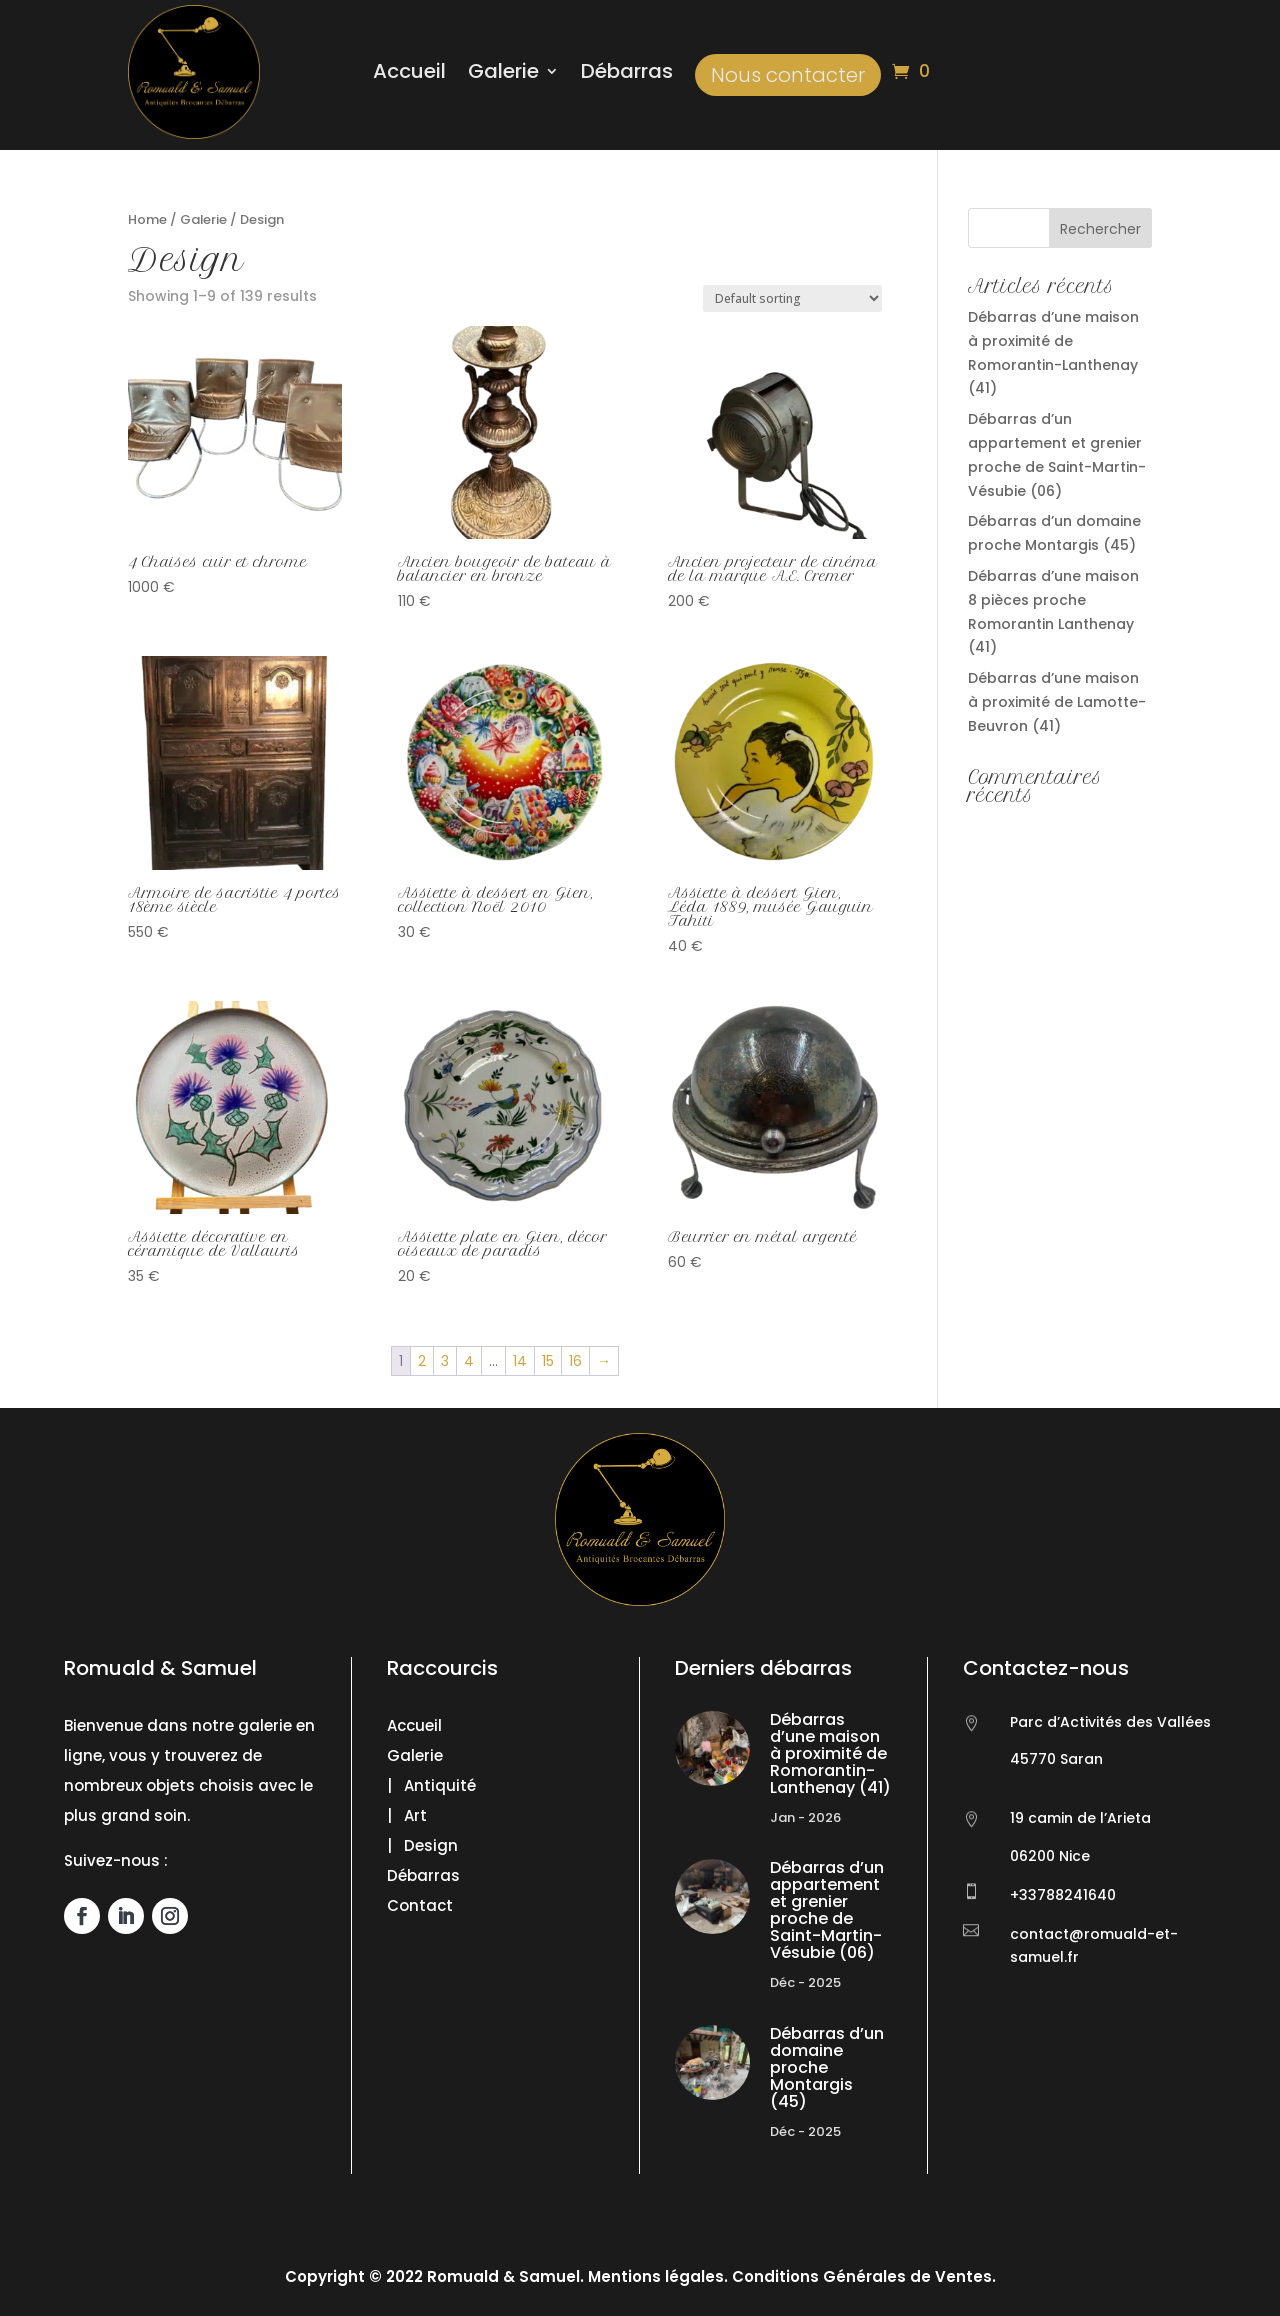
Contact (420, 1905)
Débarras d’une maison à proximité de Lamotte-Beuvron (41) (1057, 702)
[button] (40, 2276)
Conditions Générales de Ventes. (862, 2276)
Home (147, 219)
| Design (422, 1845)
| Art (407, 1815)
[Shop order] (792, 298)
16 (575, 1361)
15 (548, 1361)
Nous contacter (788, 75)
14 (520, 1361)
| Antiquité (431, 1785)
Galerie (503, 74)
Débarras (627, 74)
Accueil (409, 74)
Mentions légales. (658, 2276)
